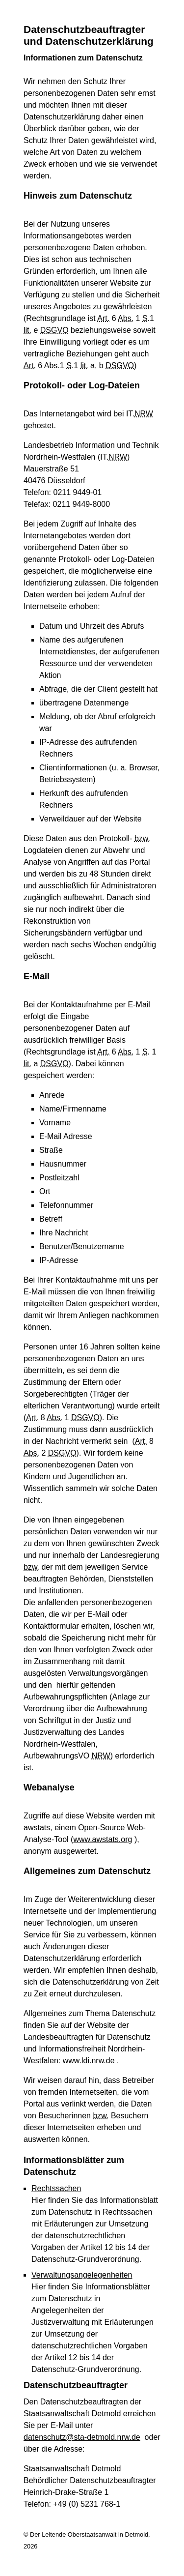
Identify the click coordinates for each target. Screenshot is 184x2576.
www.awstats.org (102, 1839)
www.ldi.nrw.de (89, 2060)
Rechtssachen (56, 2188)
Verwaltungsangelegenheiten (81, 2275)
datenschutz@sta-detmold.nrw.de (82, 2437)
